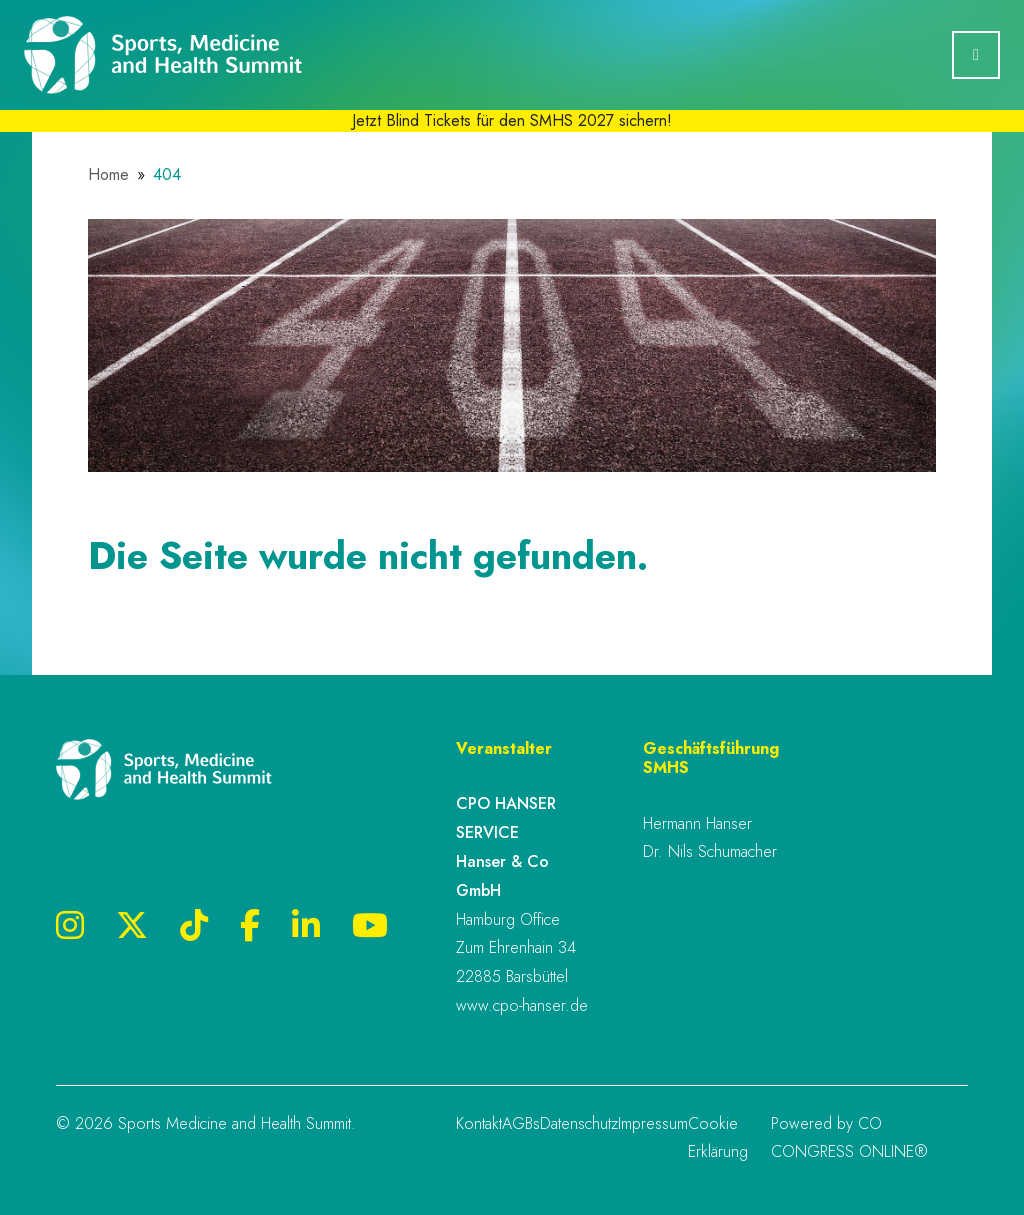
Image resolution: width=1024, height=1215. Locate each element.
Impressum (653, 1123)
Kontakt (479, 1123)
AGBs (521, 1123)
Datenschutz (579, 1123)
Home (108, 175)
